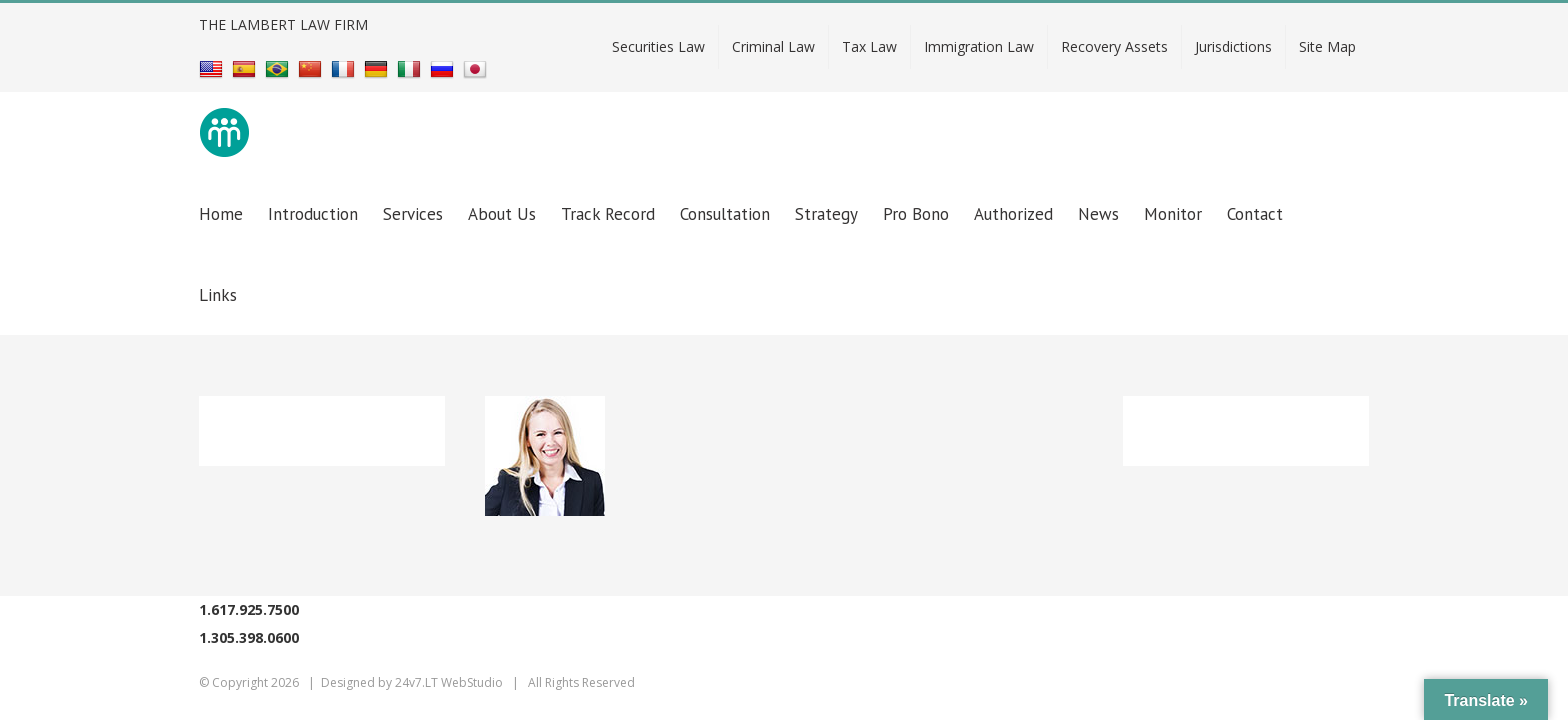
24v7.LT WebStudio (449, 682)
